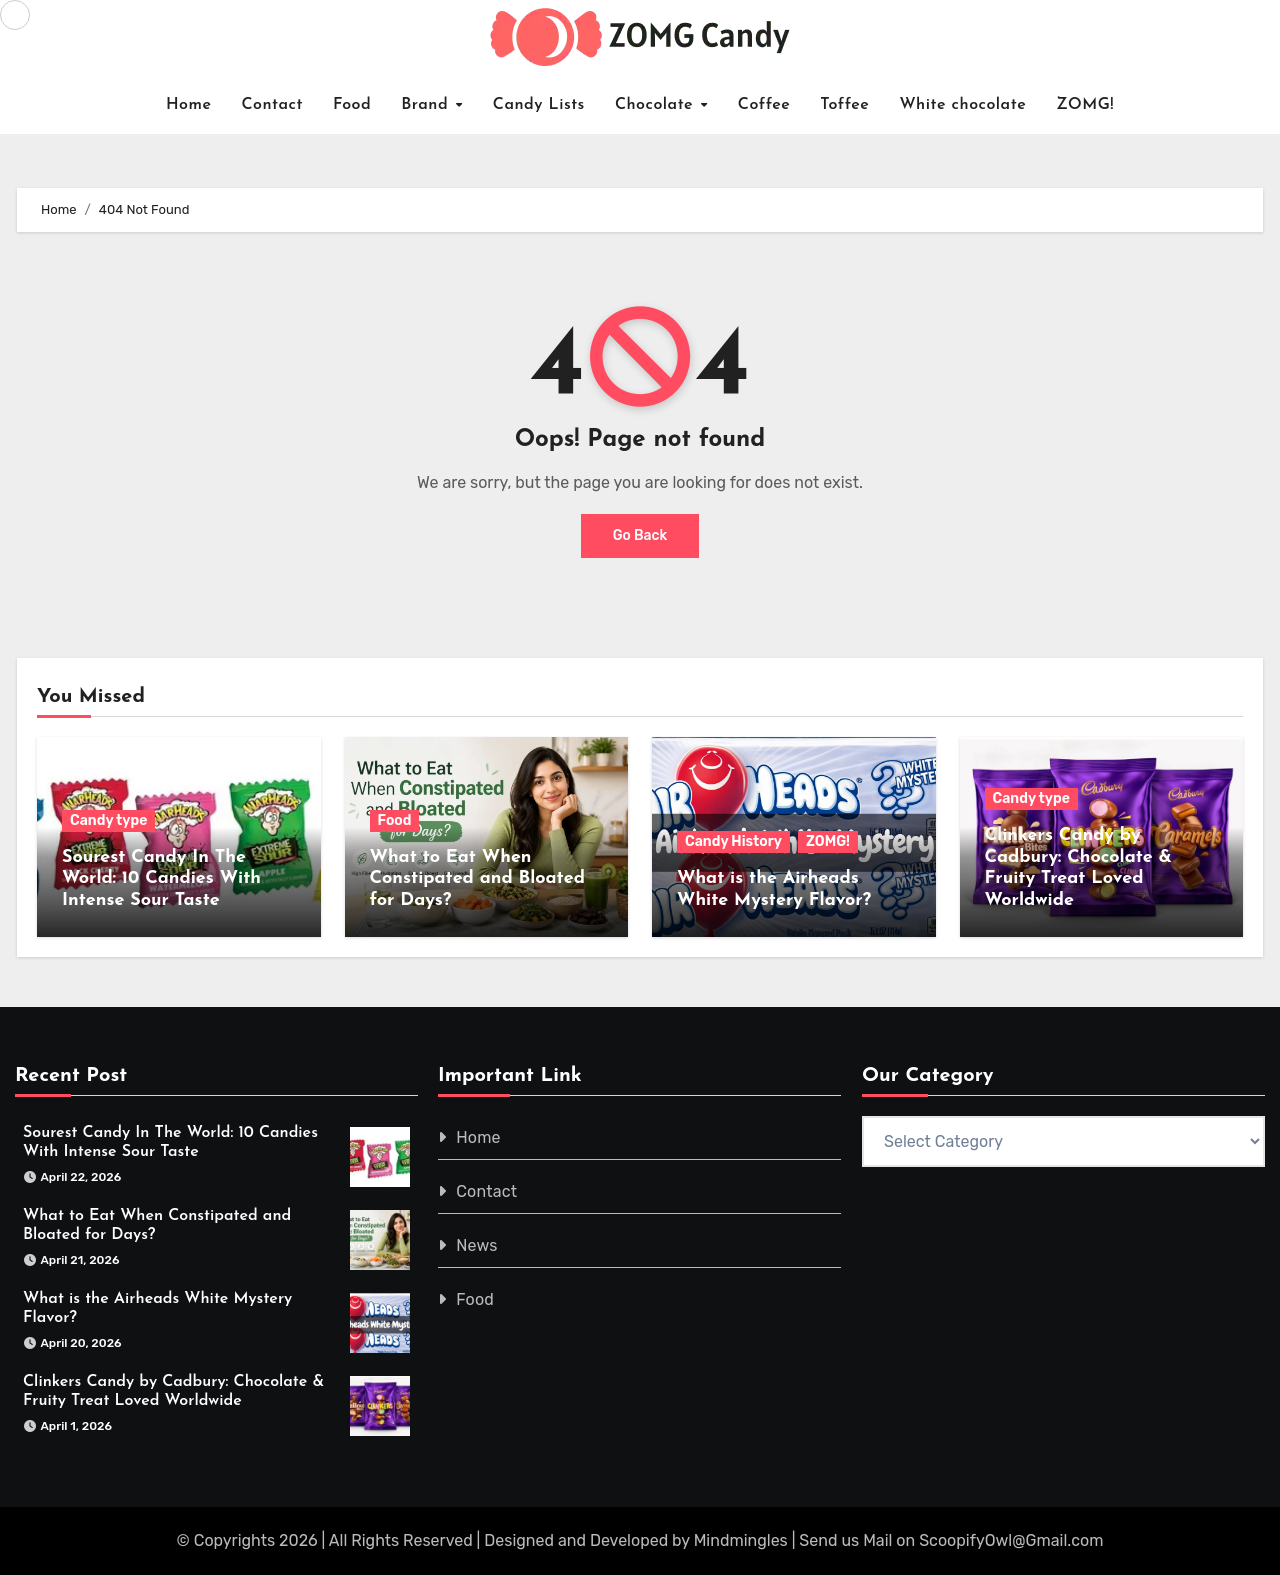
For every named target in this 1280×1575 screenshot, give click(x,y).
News (477, 1245)
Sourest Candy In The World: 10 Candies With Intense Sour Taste (161, 879)
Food (352, 105)
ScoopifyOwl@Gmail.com (1011, 1540)
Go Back (640, 535)
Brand (427, 105)
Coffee (764, 105)
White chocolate (962, 105)
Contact (272, 105)
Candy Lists (539, 105)
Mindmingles (741, 1540)
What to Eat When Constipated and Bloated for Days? (477, 879)
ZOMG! (1085, 105)
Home (189, 105)
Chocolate (657, 105)
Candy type (108, 820)
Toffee (844, 105)
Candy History (733, 841)
